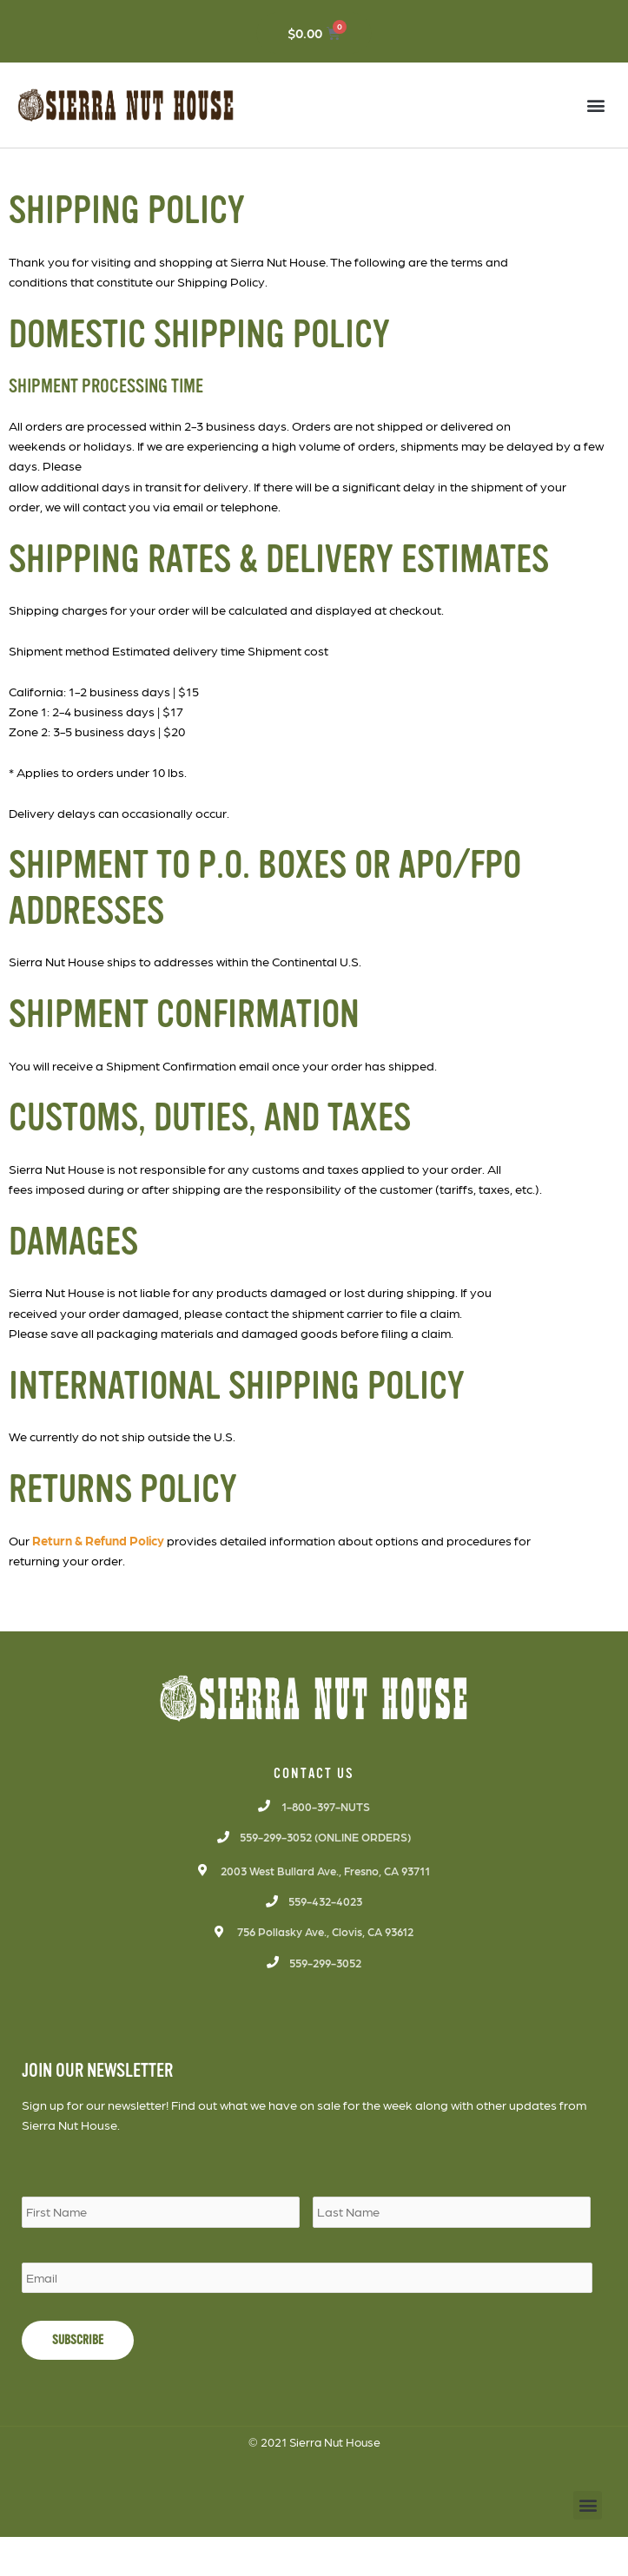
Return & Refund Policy (98, 1540)
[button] (596, 105)
